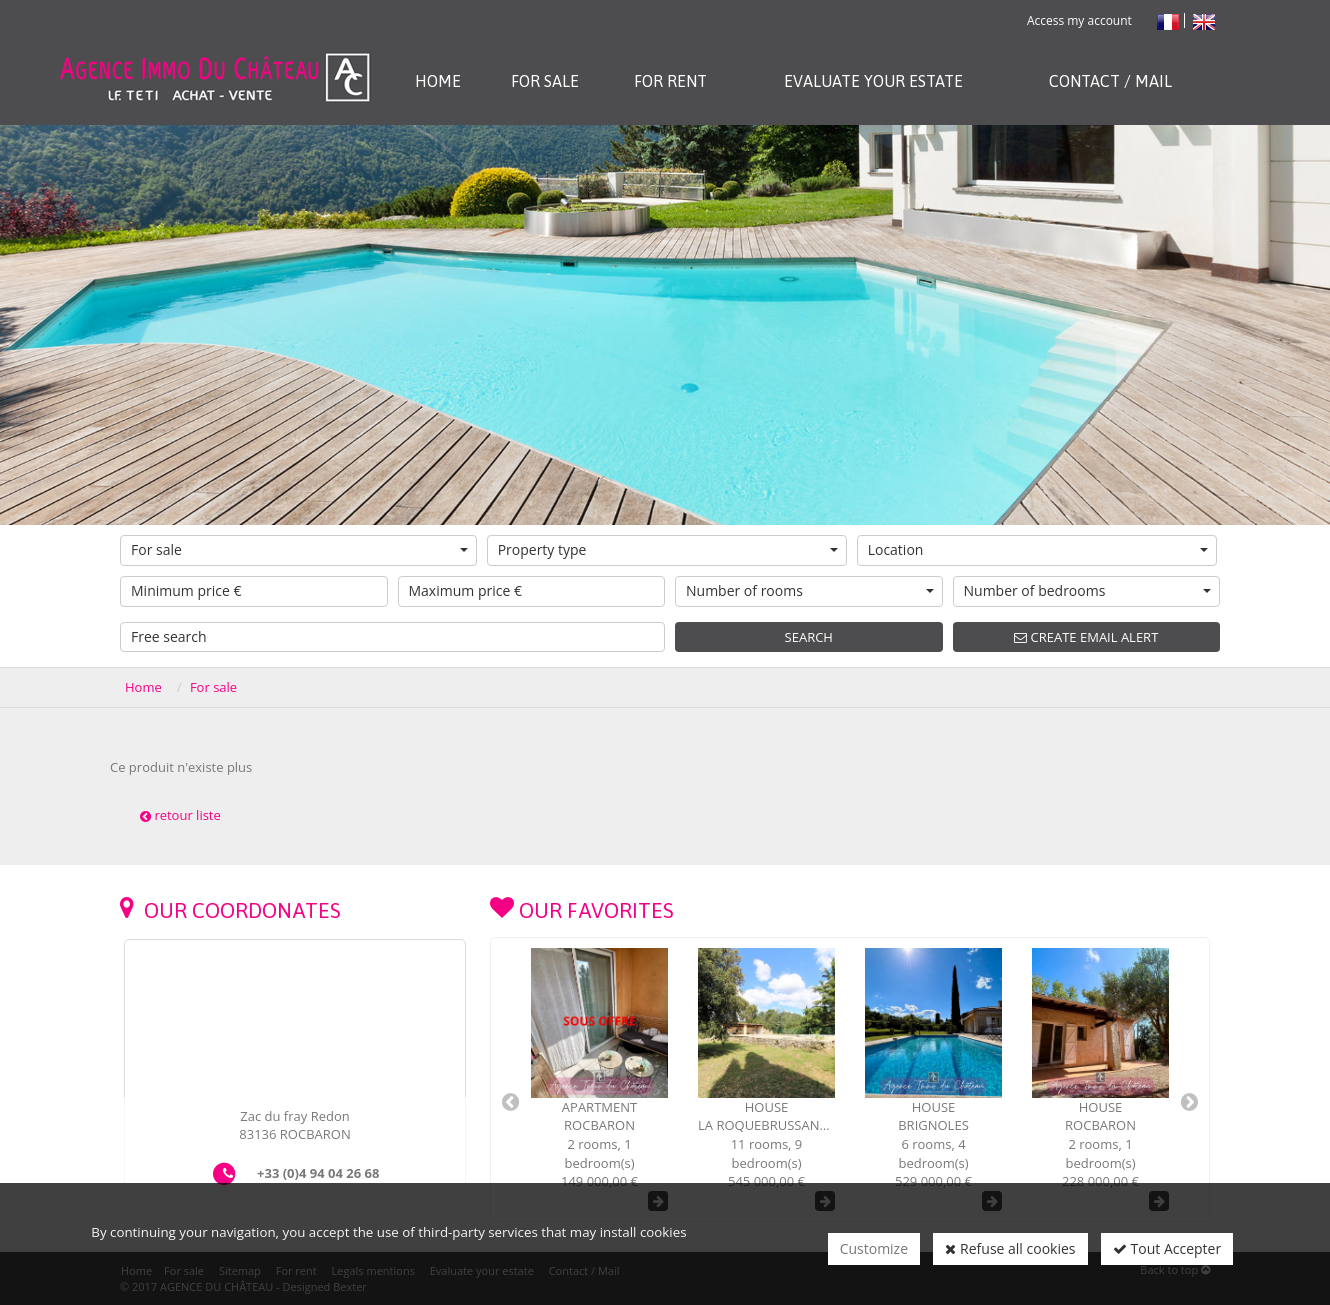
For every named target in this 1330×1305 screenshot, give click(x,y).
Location (1038, 549)
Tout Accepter (1167, 1248)
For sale (299, 549)
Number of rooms (810, 590)
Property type (668, 549)
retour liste (180, 815)
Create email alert (1086, 637)
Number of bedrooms (1088, 590)
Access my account (1079, 20)
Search (809, 637)
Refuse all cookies (1010, 1248)
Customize (874, 1248)
